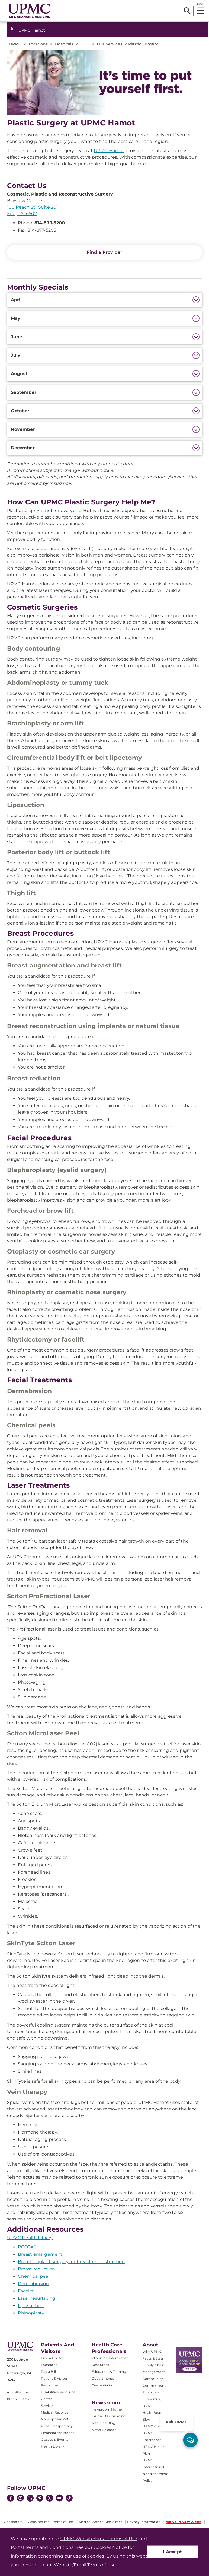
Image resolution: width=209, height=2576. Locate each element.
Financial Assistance (58, 2433)
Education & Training (109, 2372)
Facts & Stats (153, 2358)
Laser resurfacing (37, 2298)
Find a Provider (104, 252)
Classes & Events (55, 2439)
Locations (49, 2365)
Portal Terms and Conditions (42, 2547)
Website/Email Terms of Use (51, 2522)
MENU (200, 4)
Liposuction (31, 2305)
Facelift (26, 2291)
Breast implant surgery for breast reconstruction (71, 2261)
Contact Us (13, 2522)
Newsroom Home (107, 2409)
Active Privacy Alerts (183, 2522)
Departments (103, 2378)
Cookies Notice (110, 2547)
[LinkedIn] (30, 2498)
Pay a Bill (48, 2372)
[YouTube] (59, 2498)
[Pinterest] (39, 2498)
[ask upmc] (190, 2440)
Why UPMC (152, 2351)
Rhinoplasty (31, 2313)
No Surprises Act (55, 2419)
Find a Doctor (52, 2358)
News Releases (104, 2430)
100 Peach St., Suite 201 (32, 207)
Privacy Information (143, 2522)
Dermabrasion (33, 2283)
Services (47, 2406)
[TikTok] (69, 2498)
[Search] (187, 11)
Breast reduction (36, 2269)
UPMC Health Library (30, 2237)
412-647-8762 (17, 2392)
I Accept (172, 2551)
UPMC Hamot (31, 30)
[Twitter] (49, 2498)
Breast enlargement (40, 2254)
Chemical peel (34, 2276)
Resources (100, 2365)
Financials (151, 2392)
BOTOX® (27, 2247)
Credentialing (103, 2385)
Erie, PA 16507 (22, 213)
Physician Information (110, 2358)
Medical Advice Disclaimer (100, 2522)
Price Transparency (57, 2426)
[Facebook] (10, 2498)
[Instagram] (20, 2498)
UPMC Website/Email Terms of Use (98, 2538)
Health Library (52, 2446)
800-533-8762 (18, 2399)
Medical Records (54, 2412)
